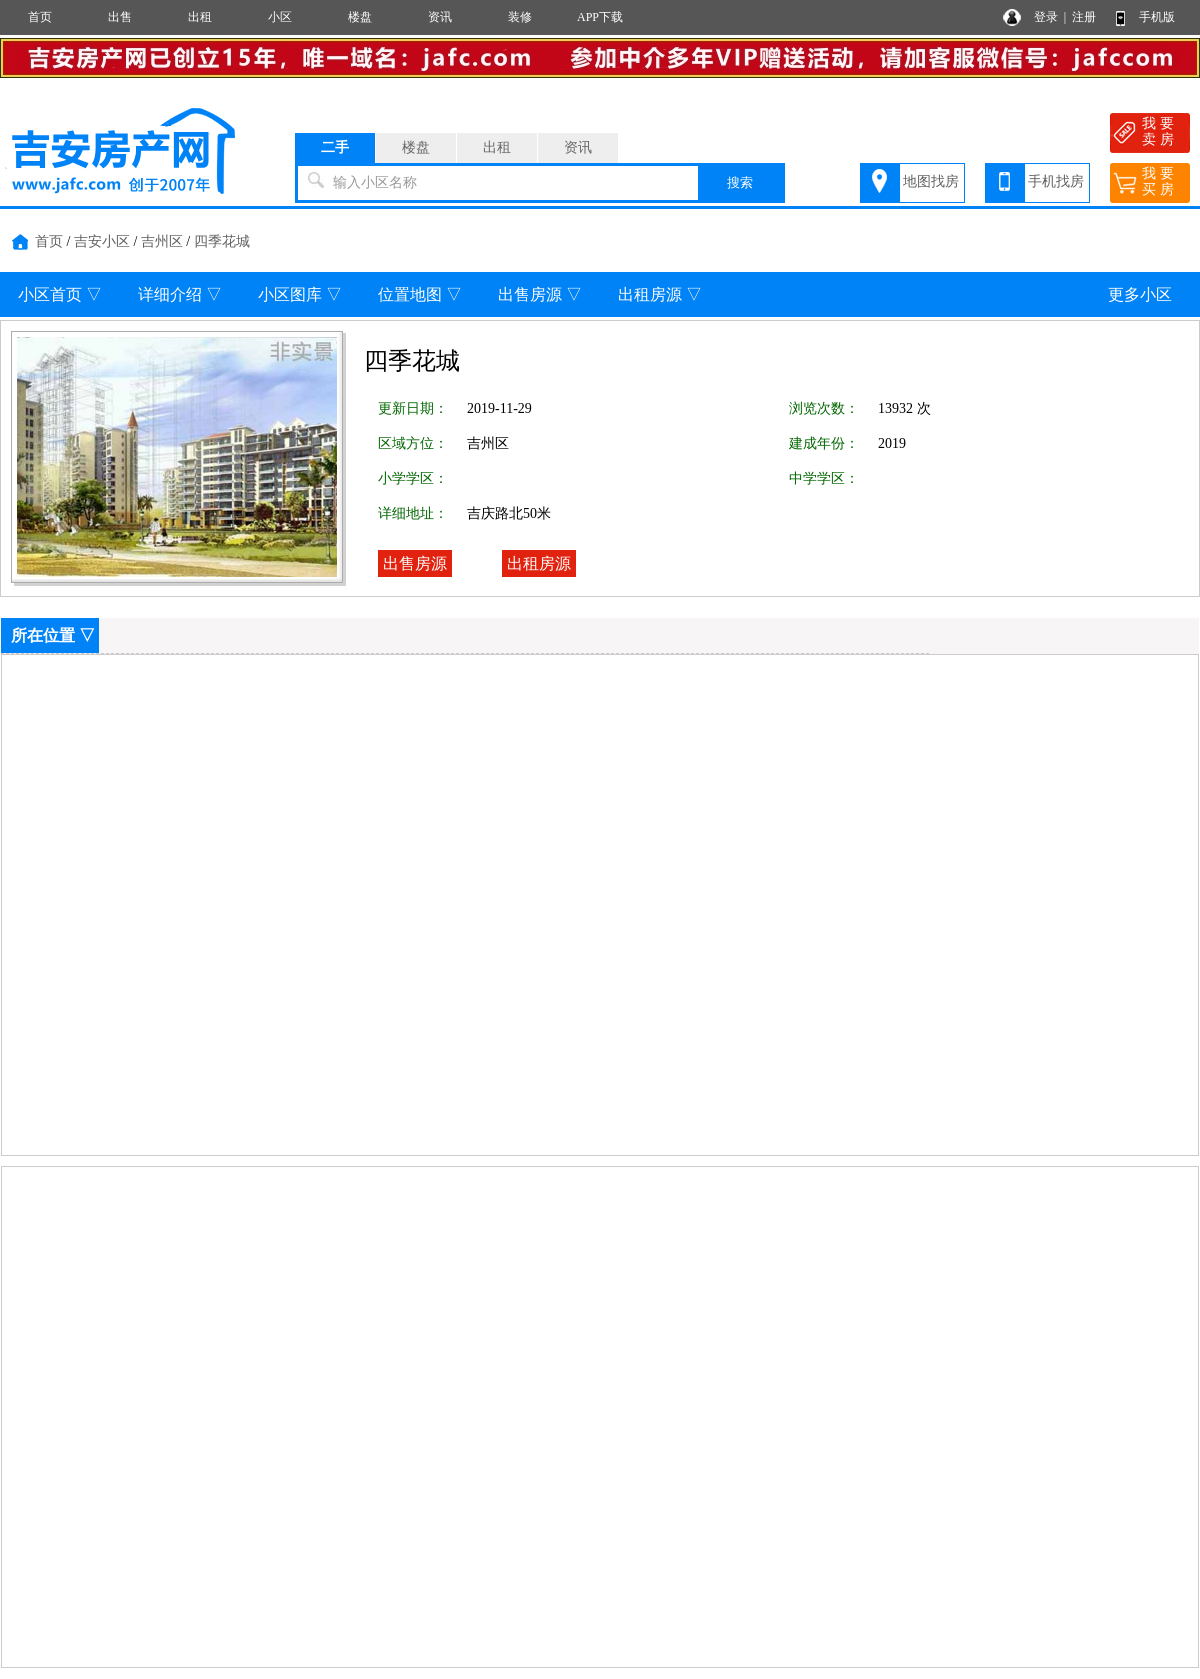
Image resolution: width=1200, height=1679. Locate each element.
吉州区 (162, 241)
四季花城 (222, 241)
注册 (1084, 17)
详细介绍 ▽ (180, 294)
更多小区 (1140, 294)
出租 (200, 17)
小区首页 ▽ (60, 294)
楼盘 (360, 17)
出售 (120, 17)
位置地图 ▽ (420, 294)
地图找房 (931, 181)
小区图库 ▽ (300, 294)
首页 (40, 17)
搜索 (740, 182)
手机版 (1157, 17)
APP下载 (600, 17)
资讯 (440, 17)
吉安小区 (102, 241)
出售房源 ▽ (540, 294)
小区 (280, 17)
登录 (1046, 17)
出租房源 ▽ (660, 294)
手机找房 (1056, 181)
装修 (520, 17)
